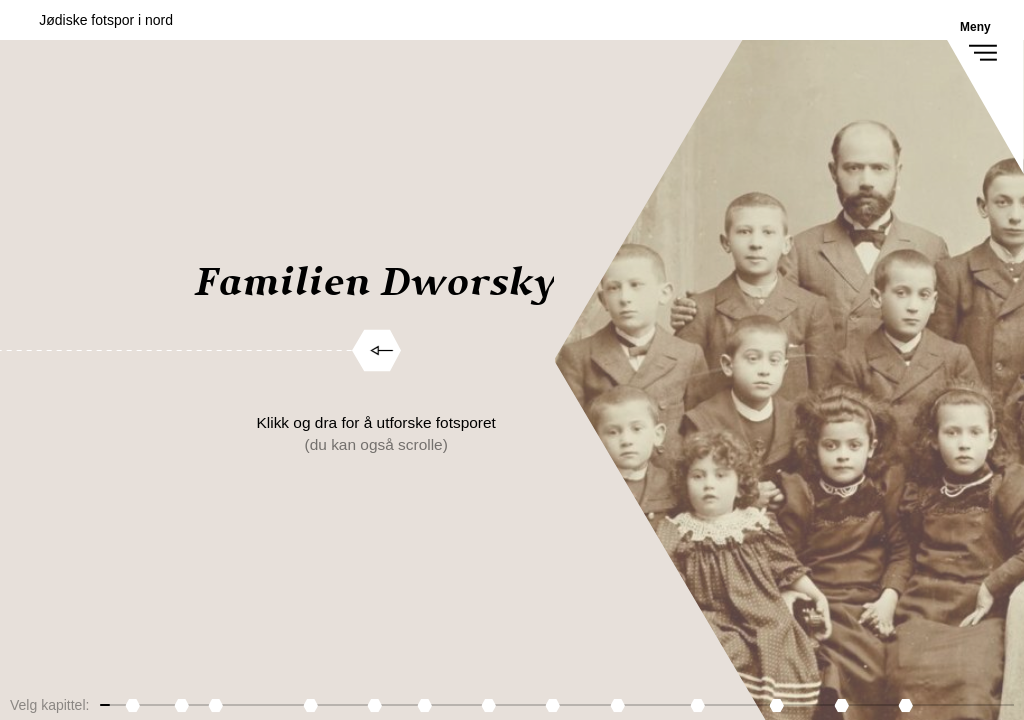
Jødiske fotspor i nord (106, 20)
